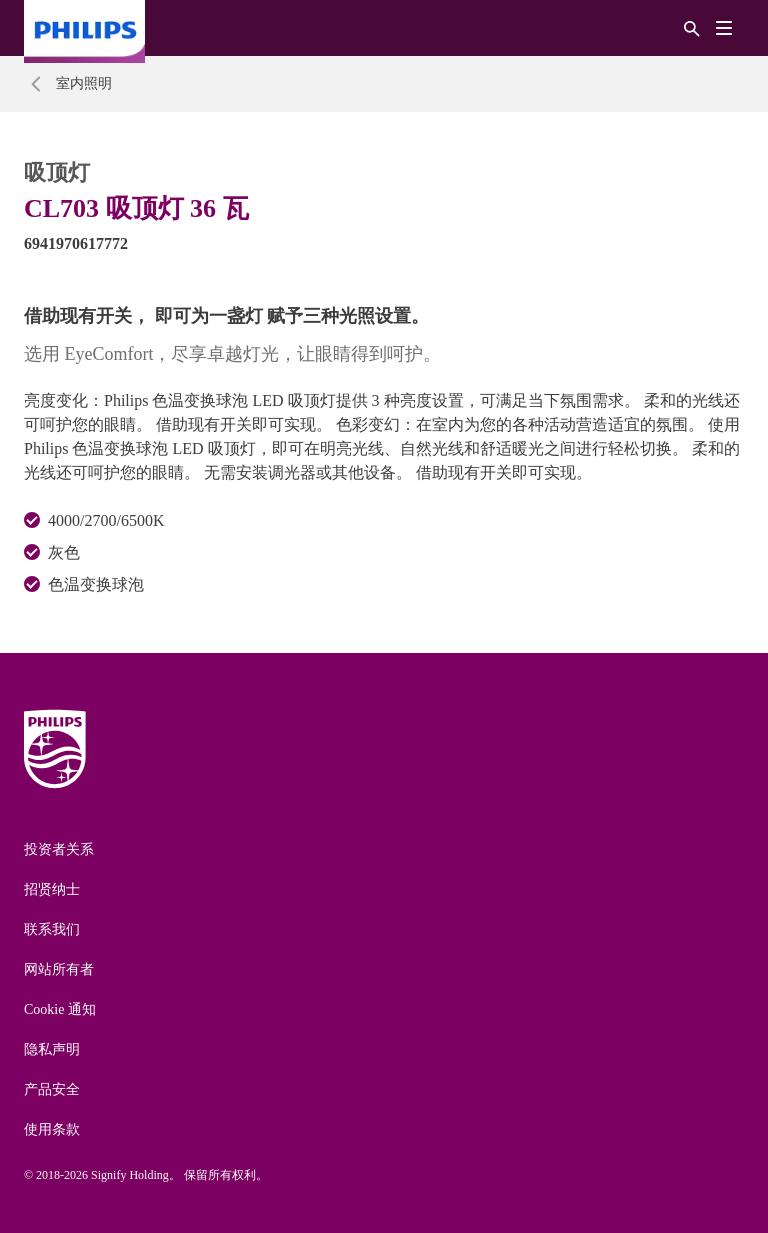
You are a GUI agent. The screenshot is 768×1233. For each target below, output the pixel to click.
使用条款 (52, 1129)
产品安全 (52, 1089)
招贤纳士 (52, 889)
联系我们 (52, 929)
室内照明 (84, 83)
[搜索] (692, 27)
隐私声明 (52, 1049)
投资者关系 (59, 849)
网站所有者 (59, 969)
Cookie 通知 (60, 1009)
